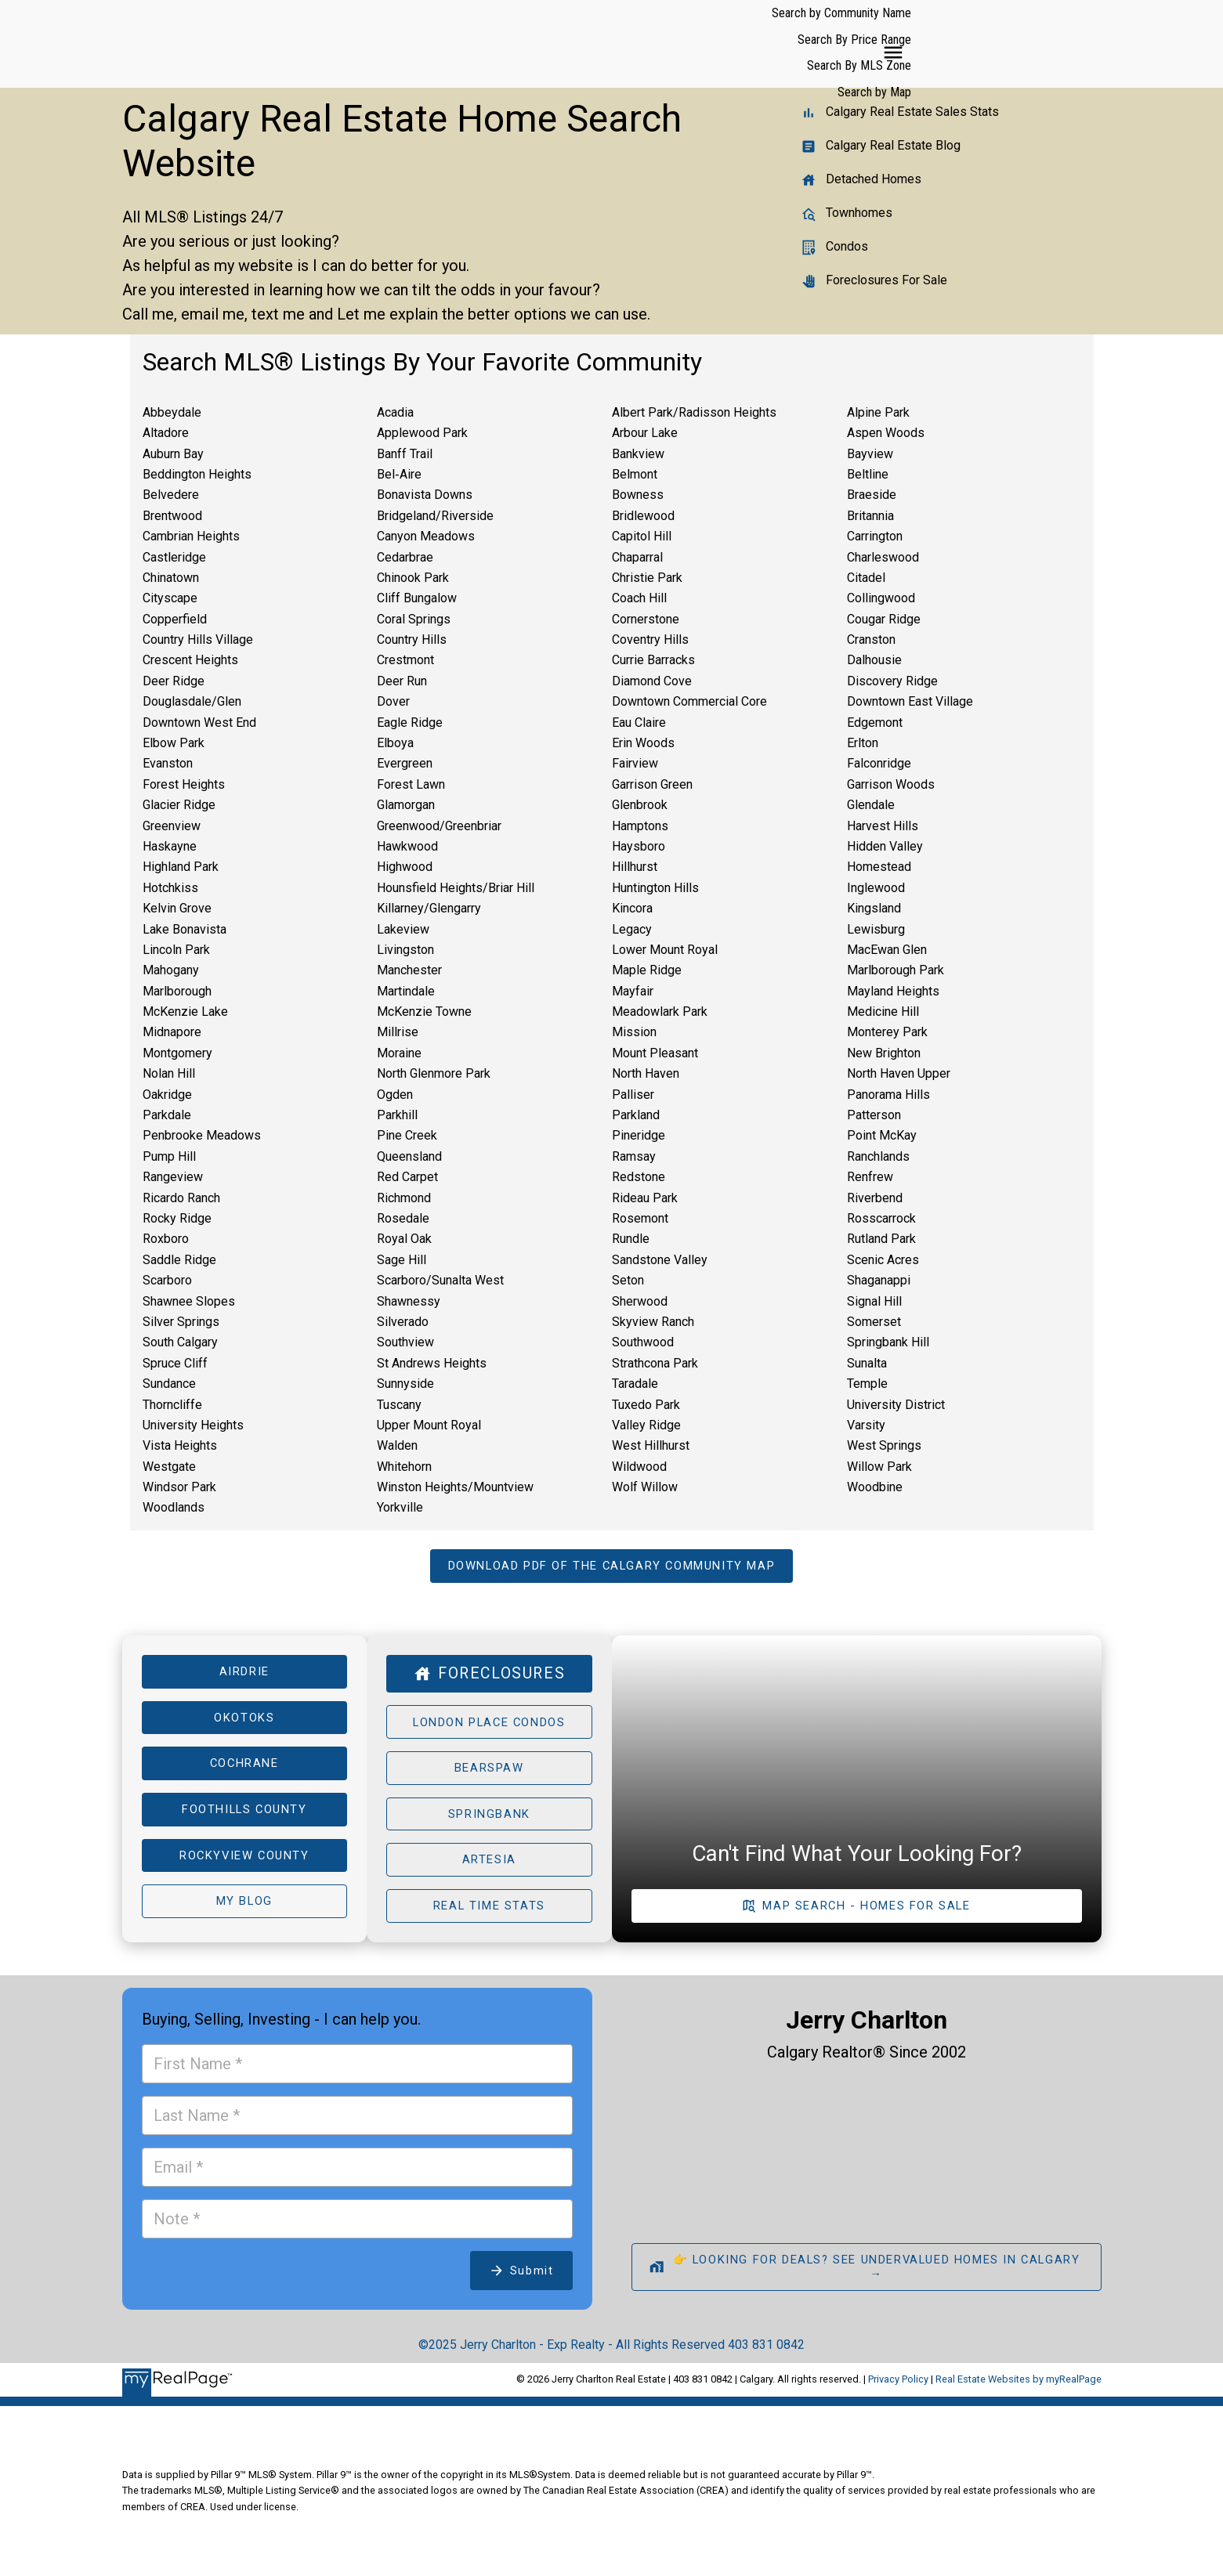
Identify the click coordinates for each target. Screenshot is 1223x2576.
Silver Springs (181, 1321)
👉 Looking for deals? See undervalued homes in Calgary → (877, 2275)
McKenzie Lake (185, 1011)
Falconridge (879, 763)
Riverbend (875, 1197)
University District (896, 1404)
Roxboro (166, 1238)
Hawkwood (407, 846)
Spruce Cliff (175, 1363)
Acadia (395, 412)
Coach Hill (639, 598)
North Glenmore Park (433, 1073)
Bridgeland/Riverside (435, 515)
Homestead (879, 866)
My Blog (244, 1911)
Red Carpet (407, 1176)
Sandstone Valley (659, 1259)
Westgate (169, 1466)
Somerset (874, 1321)
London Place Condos (489, 1725)
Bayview (870, 453)
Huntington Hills (655, 887)
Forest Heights (184, 784)
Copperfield (175, 619)
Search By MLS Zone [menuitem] (921, 43)
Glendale (871, 804)
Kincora (632, 908)
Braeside (871, 494)
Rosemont (640, 1218)
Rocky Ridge (177, 1218)
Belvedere (171, 494)
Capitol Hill (641, 536)
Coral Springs (413, 619)
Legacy (632, 929)
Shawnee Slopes (189, 1301)
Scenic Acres (883, 1259)
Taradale (635, 1383)
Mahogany (171, 970)
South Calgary (180, 1342)
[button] (611, 1566)
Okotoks (244, 1721)
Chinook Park (413, 577)
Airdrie (244, 1674)
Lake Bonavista (184, 929)
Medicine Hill (883, 1011)
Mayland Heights (893, 991)
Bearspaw (489, 1772)
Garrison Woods (891, 784)
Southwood (643, 1342)
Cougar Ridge (884, 619)
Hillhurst (634, 866)
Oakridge (167, 1094)
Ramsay (634, 1156)
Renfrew (870, 1176)
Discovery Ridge (892, 681)
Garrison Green (652, 784)
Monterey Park (887, 1031)
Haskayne (170, 846)
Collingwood (881, 598)
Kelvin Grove (177, 908)
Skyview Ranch (653, 1321)
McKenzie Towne (424, 1011)
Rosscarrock (881, 1218)
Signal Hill (874, 1301)
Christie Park (647, 577)
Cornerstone (645, 619)
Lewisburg (876, 929)
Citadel (866, 577)
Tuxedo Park (646, 1404)
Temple (867, 1383)
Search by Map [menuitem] (1022, 43)
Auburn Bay (173, 453)
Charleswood (883, 557)
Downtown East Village (910, 701)
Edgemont (875, 722)
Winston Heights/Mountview (455, 1486)
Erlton (862, 742)
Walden (397, 1445)
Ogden (395, 1094)
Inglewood (876, 887)
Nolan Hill (169, 1073)
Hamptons (640, 825)
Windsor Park (179, 1486)
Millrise (397, 1031)
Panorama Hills (888, 1094)
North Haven (645, 1073)
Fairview (635, 763)
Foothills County (244, 1816)
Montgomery (177, 1053)
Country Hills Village (198, 639)
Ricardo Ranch (181, 1197)
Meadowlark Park (659, 1011)
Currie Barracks (653, 659)
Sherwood (640, 1301)
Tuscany (399, 1404)
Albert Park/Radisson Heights (694, 412)
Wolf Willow (645, 1486)
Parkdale (167, 1114)
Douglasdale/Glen (192, 701)
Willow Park (879, 1466)
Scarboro (167, 1280)
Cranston (871, 639)
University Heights (193, 1425)
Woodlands (173, 1507)
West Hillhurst (650, 1445)
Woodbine (875, 1486)
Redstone (638, 1176)
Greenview (172, 825)
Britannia (870, 515)
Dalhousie (874, 659)
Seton (628, 1280)
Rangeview (173, 1176)
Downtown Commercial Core (689, 701)
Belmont (634, 474)
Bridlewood (643, 515)
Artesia (489, 1867)
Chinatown (171, 577)
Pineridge (638, 1135)
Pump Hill (169, 1156)
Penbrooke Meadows (202, 1135)
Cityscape (170, 598)
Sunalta (867, 1363)
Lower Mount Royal (665, 949)
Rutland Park (881, 1238)
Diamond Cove (652, 681)
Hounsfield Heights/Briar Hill (455, 887)
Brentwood (172, 515)
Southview (405, 1342)
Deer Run (402, 681)
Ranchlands (878, 1156)
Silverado (403, 1321)
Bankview (638, 453)
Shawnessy (408, 1301)
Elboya (395, 742)
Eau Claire (639, 722)
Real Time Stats (489, 1915)
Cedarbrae (405, 557)
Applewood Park (422, 432)
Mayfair (632, 991)
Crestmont (405, 659)
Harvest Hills (882, 825)
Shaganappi (878, 1280)
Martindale (406, 991)
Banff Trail (404, 453)
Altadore (166, 432)
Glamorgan (406, 804)
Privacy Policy (898, 2390)
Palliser (633, 1094)
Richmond (404, 1197)
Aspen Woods (885, 432)
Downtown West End (199, 722)
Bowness (638, 494)
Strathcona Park (655, 1363)
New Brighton (884, 1053)
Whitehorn (404, 1466)
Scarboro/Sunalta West (440, 1280)
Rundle (630, 1238)
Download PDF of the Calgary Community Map (611, 1566)
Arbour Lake (645, 432)
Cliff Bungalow (417, 598)
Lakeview (403, 929)
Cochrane (244, 1768)
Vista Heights (180, 1445)
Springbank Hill (888, 1342)
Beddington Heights (197, 474)
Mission (634, 1031)
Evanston (168, 763)
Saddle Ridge (179, 1259)
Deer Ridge (173, 681)
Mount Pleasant (655, 1053)
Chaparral (637, 557)
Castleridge (174, 557)
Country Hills (412, 639)
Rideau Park (645, 1197)
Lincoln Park (176, 949)
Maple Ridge (647, 970)
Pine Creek (407, 1135)
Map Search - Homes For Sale (866, 1915)
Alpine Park (878, 412)
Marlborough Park (895, 970)
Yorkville (400, 1507)
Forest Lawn (411, 784)
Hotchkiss (170, 887)
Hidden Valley (885, 846)
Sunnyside (405, 1383)
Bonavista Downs (424, 494)
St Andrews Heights (432, 1363)
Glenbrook (640, 804)
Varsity (866, 1425)
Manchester (409, 970)
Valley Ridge (646, 1425)
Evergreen (404, 763)
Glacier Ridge (179, 804)
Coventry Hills (650, 639)
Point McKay (882, 1135)
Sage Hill (401, 1259)
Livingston (405, 949)
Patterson (874, 1114)
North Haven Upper (898, 1073)
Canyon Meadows (426, 536)
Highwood (404, 866)
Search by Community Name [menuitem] (660, 43)
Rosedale (403, 1218)
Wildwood (639, 1466)
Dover (393, 701)
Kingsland (874, 908)
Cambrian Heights (191, 536)
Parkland (636, 1114)
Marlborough (177, 991)
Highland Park (181, 866)
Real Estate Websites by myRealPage (1018, 2390)
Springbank (489, 1820)
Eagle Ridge (410, 722)
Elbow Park (173, 742)
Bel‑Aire (399, 474)
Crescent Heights (190, 659)
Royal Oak (404, 1238)
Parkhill (397, 1114)
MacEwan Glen (887, 949)
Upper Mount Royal (429, 1425)
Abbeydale (172, 412)
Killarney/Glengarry (429, 908)
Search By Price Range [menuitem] (799, 43)
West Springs (884, 1445)
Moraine (399, 1053)
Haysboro (638, 846)
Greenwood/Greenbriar (439, 825)
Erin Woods (643, 742)
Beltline (867, 474)
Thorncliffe (172, 1404)
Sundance (169, 1383)
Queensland (409, 1156)
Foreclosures (501, 1676)
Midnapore (172, 1031)
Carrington (875, 536)
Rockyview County (244, 1863)
